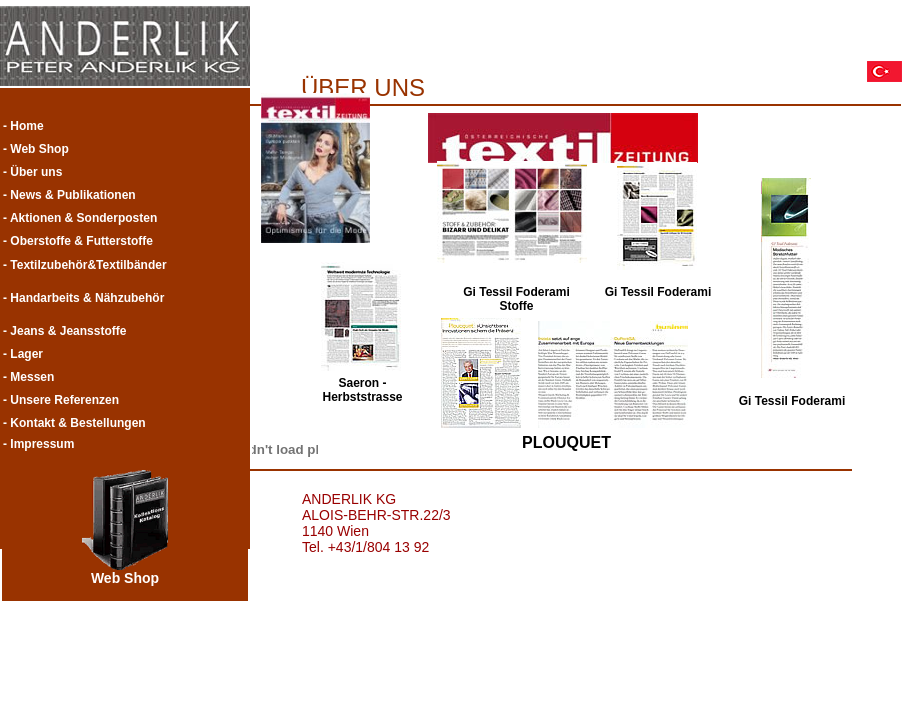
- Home (23, 126)
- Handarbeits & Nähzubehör (83, 298)
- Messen (28, 377)
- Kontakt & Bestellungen (74, 423)
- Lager (23, 354)
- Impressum (38, 444)
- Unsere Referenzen (61, 400)
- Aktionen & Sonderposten (80, 218)
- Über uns (32, 172)
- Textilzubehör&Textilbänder (85, 265)
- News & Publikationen (69, 195)
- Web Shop (36, 149)
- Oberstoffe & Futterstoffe (78, 241)
